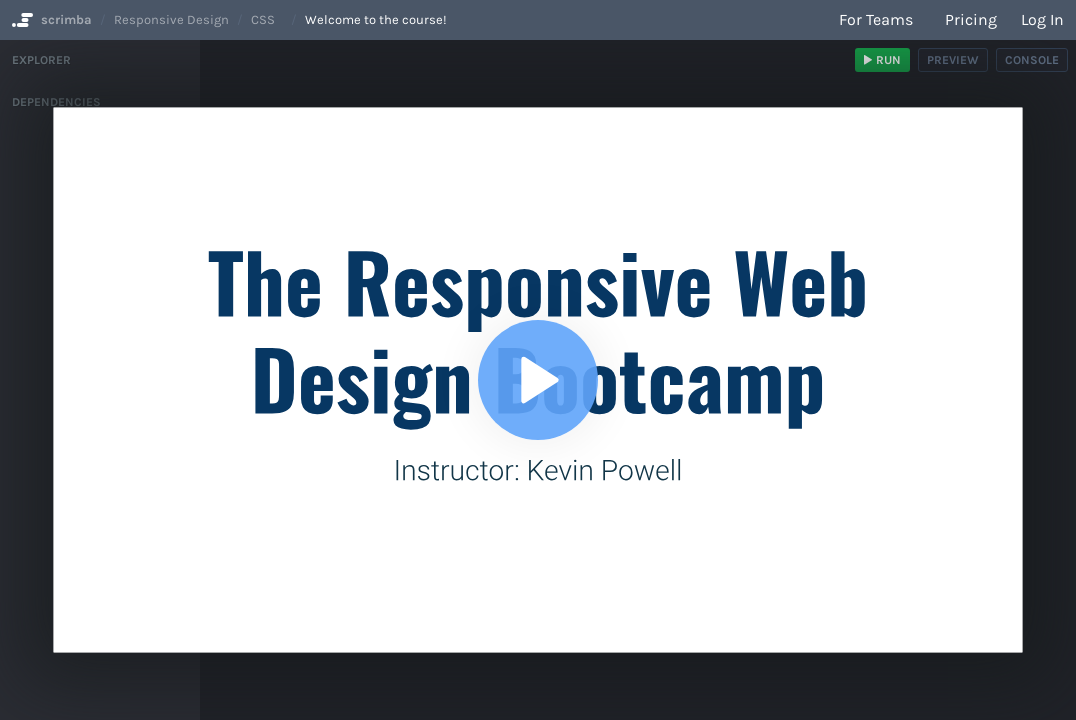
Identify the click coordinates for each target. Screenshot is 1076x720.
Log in (1042, 19)
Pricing (971, 19)
